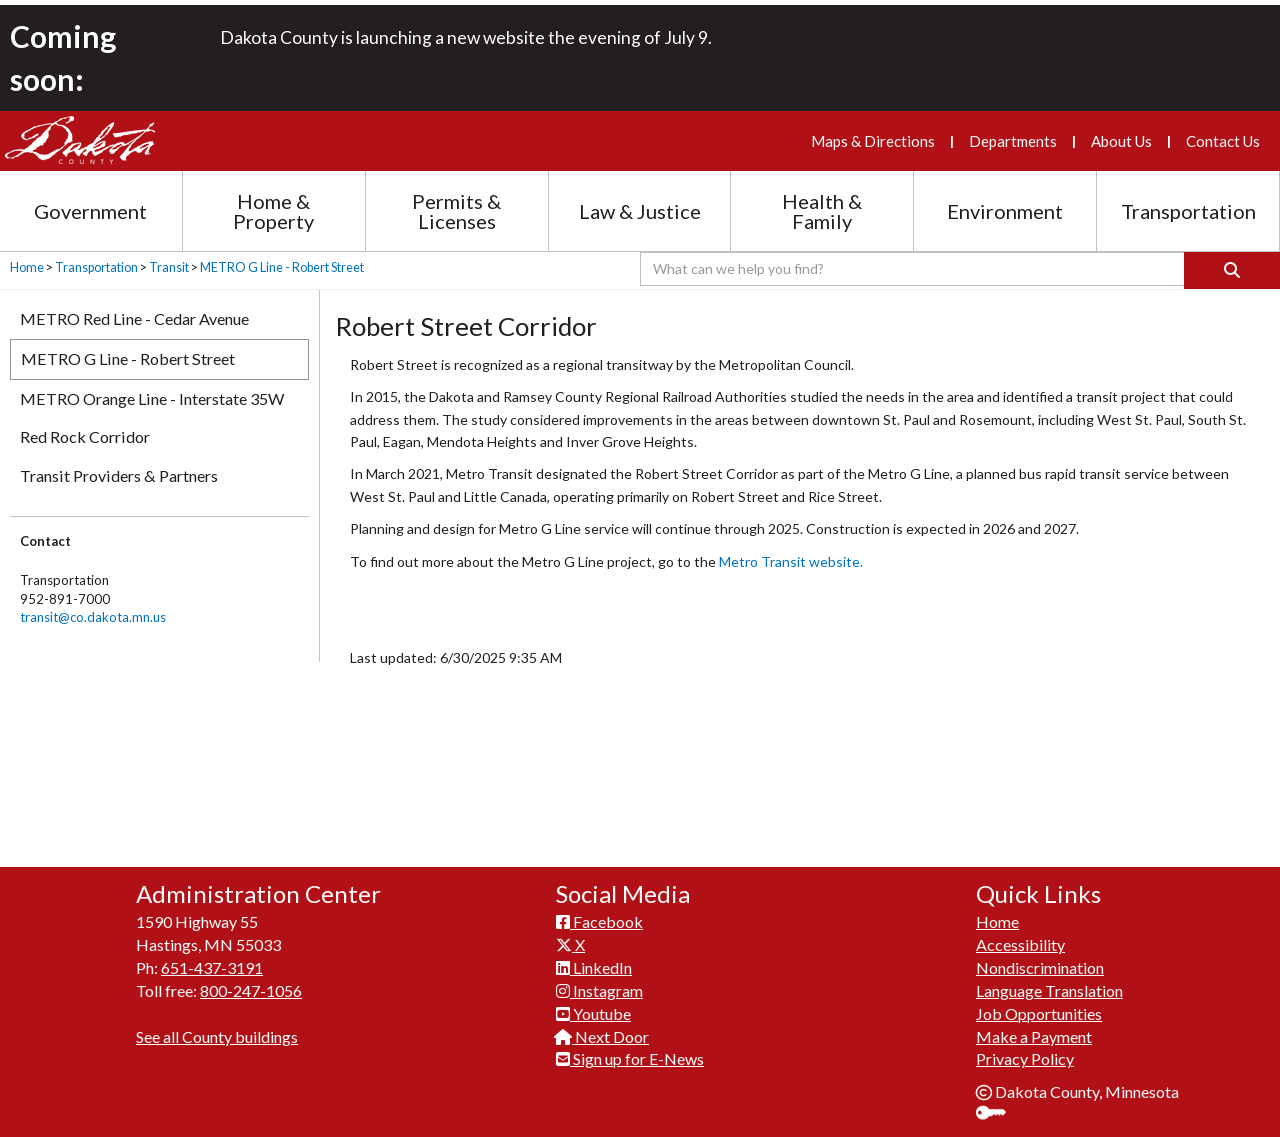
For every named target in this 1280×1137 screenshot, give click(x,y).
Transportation (96, 267)
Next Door (602, 1025)
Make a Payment (1034, 1025)
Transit (169, 267)
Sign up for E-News (630, 1047)
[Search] (1232, 270)
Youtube (593, 1002)
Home (27, 267)
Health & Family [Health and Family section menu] (822, 211)
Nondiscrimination (1040, 956)
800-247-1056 (251, 979)
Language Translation (1049, 979)
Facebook (599, 910)
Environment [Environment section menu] (1005, 211)
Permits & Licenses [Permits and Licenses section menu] (456, 211)
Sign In (998, 1103)
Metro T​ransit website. (791, 561)
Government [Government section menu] (90, 211)
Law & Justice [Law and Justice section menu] (640, 211)
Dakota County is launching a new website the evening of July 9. (466, 37)
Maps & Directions (873, 141)
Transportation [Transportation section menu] (1188, 211)
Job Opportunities (1039, 1002)
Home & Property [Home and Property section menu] (273, 211)
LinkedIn (594, 956)
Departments (1013, 141)
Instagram (599, 979)
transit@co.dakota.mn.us (93, 617)
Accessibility (1020, 933)
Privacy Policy (1025, 1047)
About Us (1121, 141)
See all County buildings (217, 1025)
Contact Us (1223, 141)
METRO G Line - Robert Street (282, 267)
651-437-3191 (212, 956)
